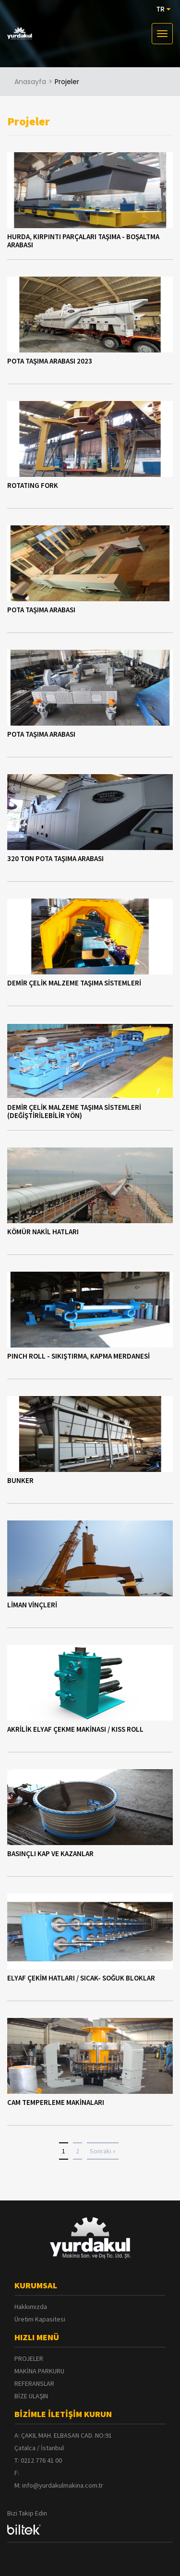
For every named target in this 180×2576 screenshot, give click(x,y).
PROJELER (28, 2358)
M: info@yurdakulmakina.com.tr (58, 2485)
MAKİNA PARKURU (39, 2371)
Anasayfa (30, 81)
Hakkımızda (30, 2306)
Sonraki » (103, 2151)
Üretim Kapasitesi (39, 2319)
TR (163, 9)
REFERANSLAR (34, 2383)
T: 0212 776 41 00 (38, 2460)
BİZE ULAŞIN (31, 2396)
